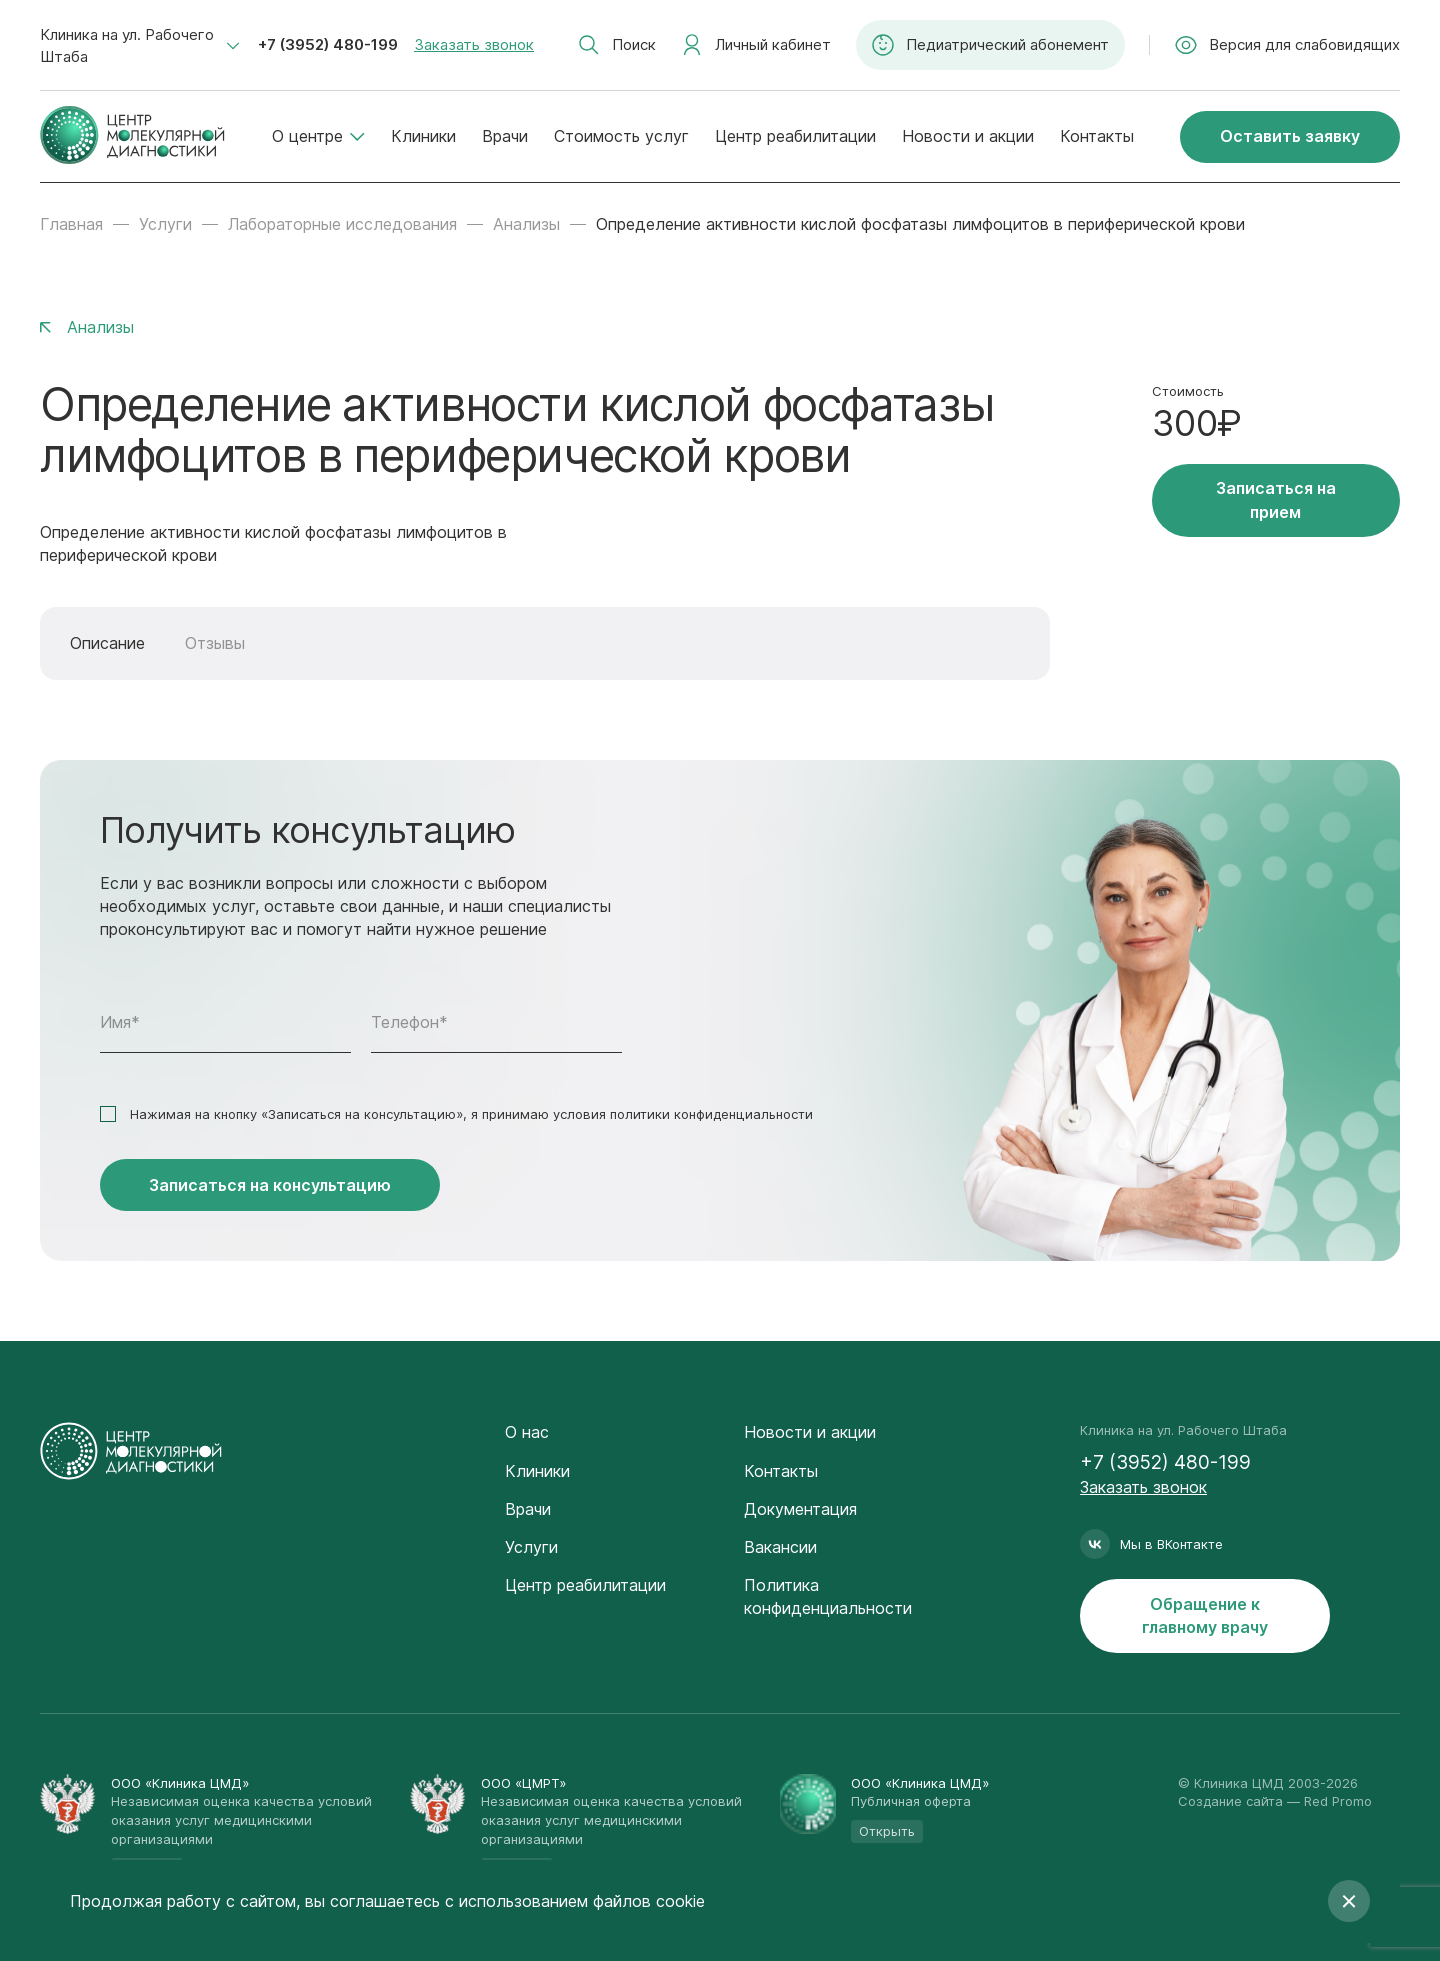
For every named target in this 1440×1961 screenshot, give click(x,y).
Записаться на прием (1276, 499)
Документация (800, 1509)
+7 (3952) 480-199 (328, 44)
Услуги (165, 224)
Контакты (1097, 136)
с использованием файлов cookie (575, 1901)
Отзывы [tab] (215, 643)
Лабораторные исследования (342, 224)
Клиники (423, 136)
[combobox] (140, 46)
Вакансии (780, 1547)
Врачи (505, 136)
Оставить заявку (1290, 136)
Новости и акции (968, 136)
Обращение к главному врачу (1205, 1615)
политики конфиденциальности (711, 1114)
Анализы (526, 224)
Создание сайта (1230, 1801)
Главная (71, 224)
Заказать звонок (474, 44)
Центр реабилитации (795, 136)
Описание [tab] (107, 643)
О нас (527, 1432)
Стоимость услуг (621, 136)
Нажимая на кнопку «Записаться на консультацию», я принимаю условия (471, 1114)
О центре (319, 136)
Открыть (887, 1831)
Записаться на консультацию (270, 1185)
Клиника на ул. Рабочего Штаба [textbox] (127, 45)
